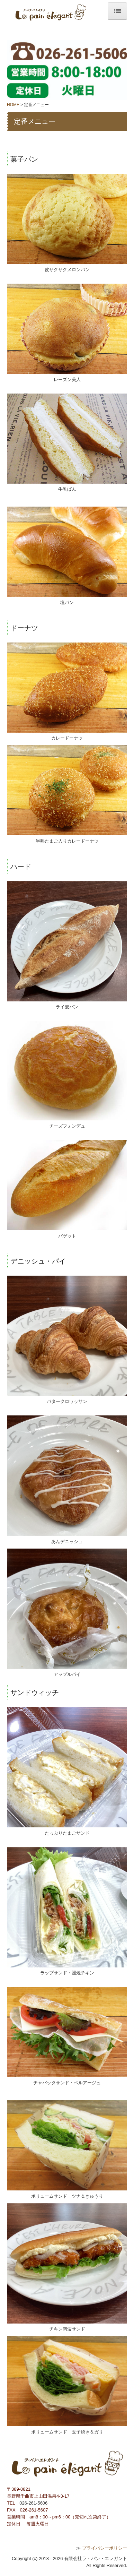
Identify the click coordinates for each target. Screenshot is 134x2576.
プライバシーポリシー (104, 2548)
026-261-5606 (33, 2503)
